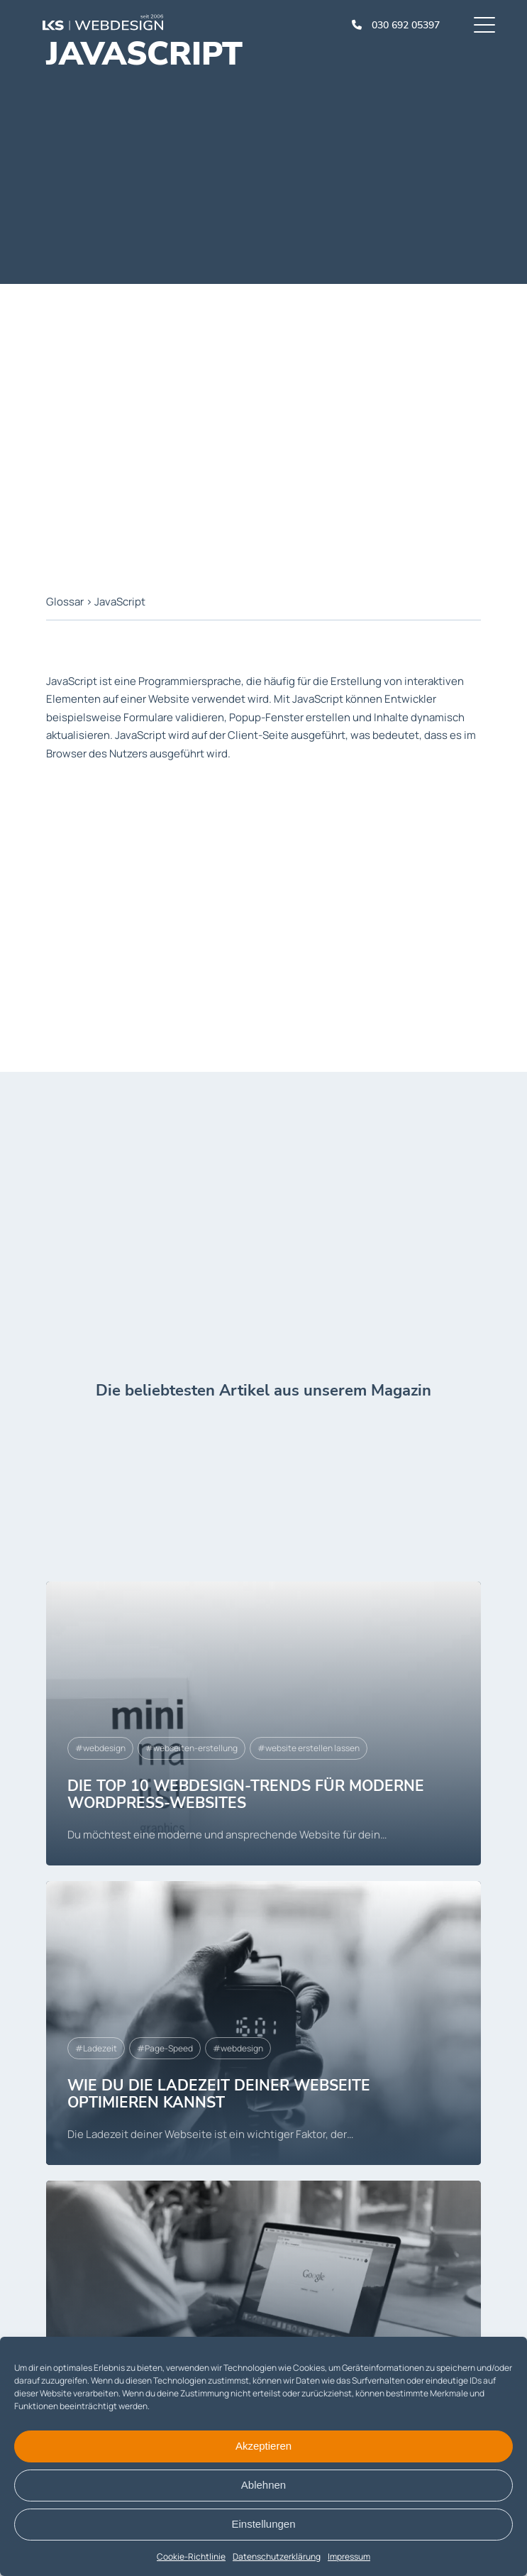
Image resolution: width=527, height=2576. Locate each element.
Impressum (349, 2556)
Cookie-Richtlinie (191, 2556)
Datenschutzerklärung (277, 2556)
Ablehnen (263, 2485)
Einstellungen (263, 2524)
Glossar (65, 601)
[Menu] (484, 25)
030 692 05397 (406, 25)
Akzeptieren (263, 2446)
